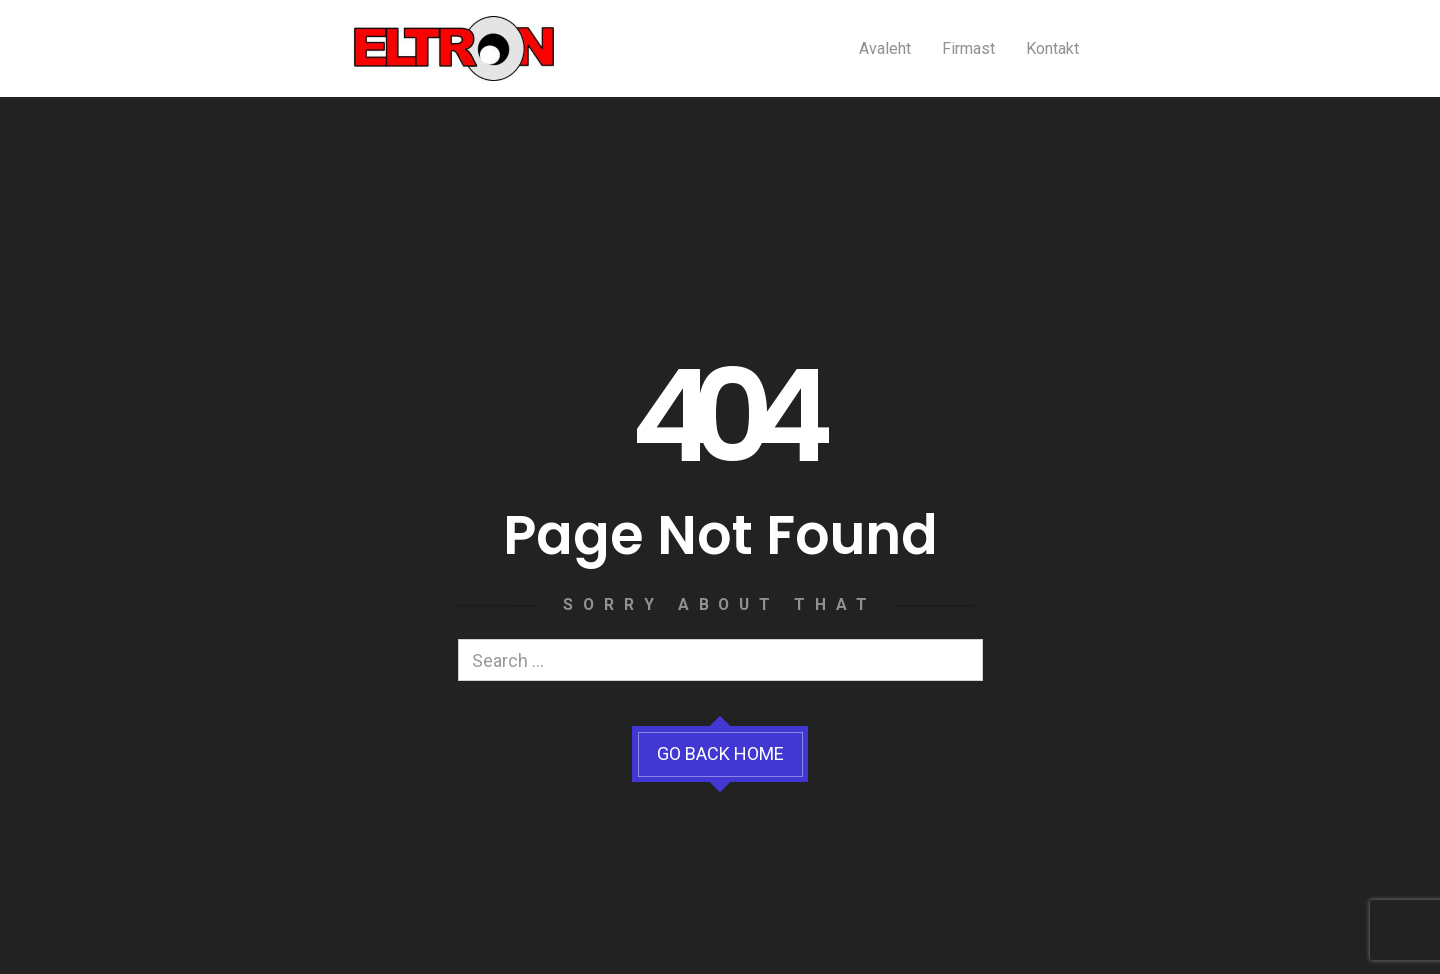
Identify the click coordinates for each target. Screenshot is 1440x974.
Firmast (968, 48)
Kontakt (1052, 48)
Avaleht (885, 48)
